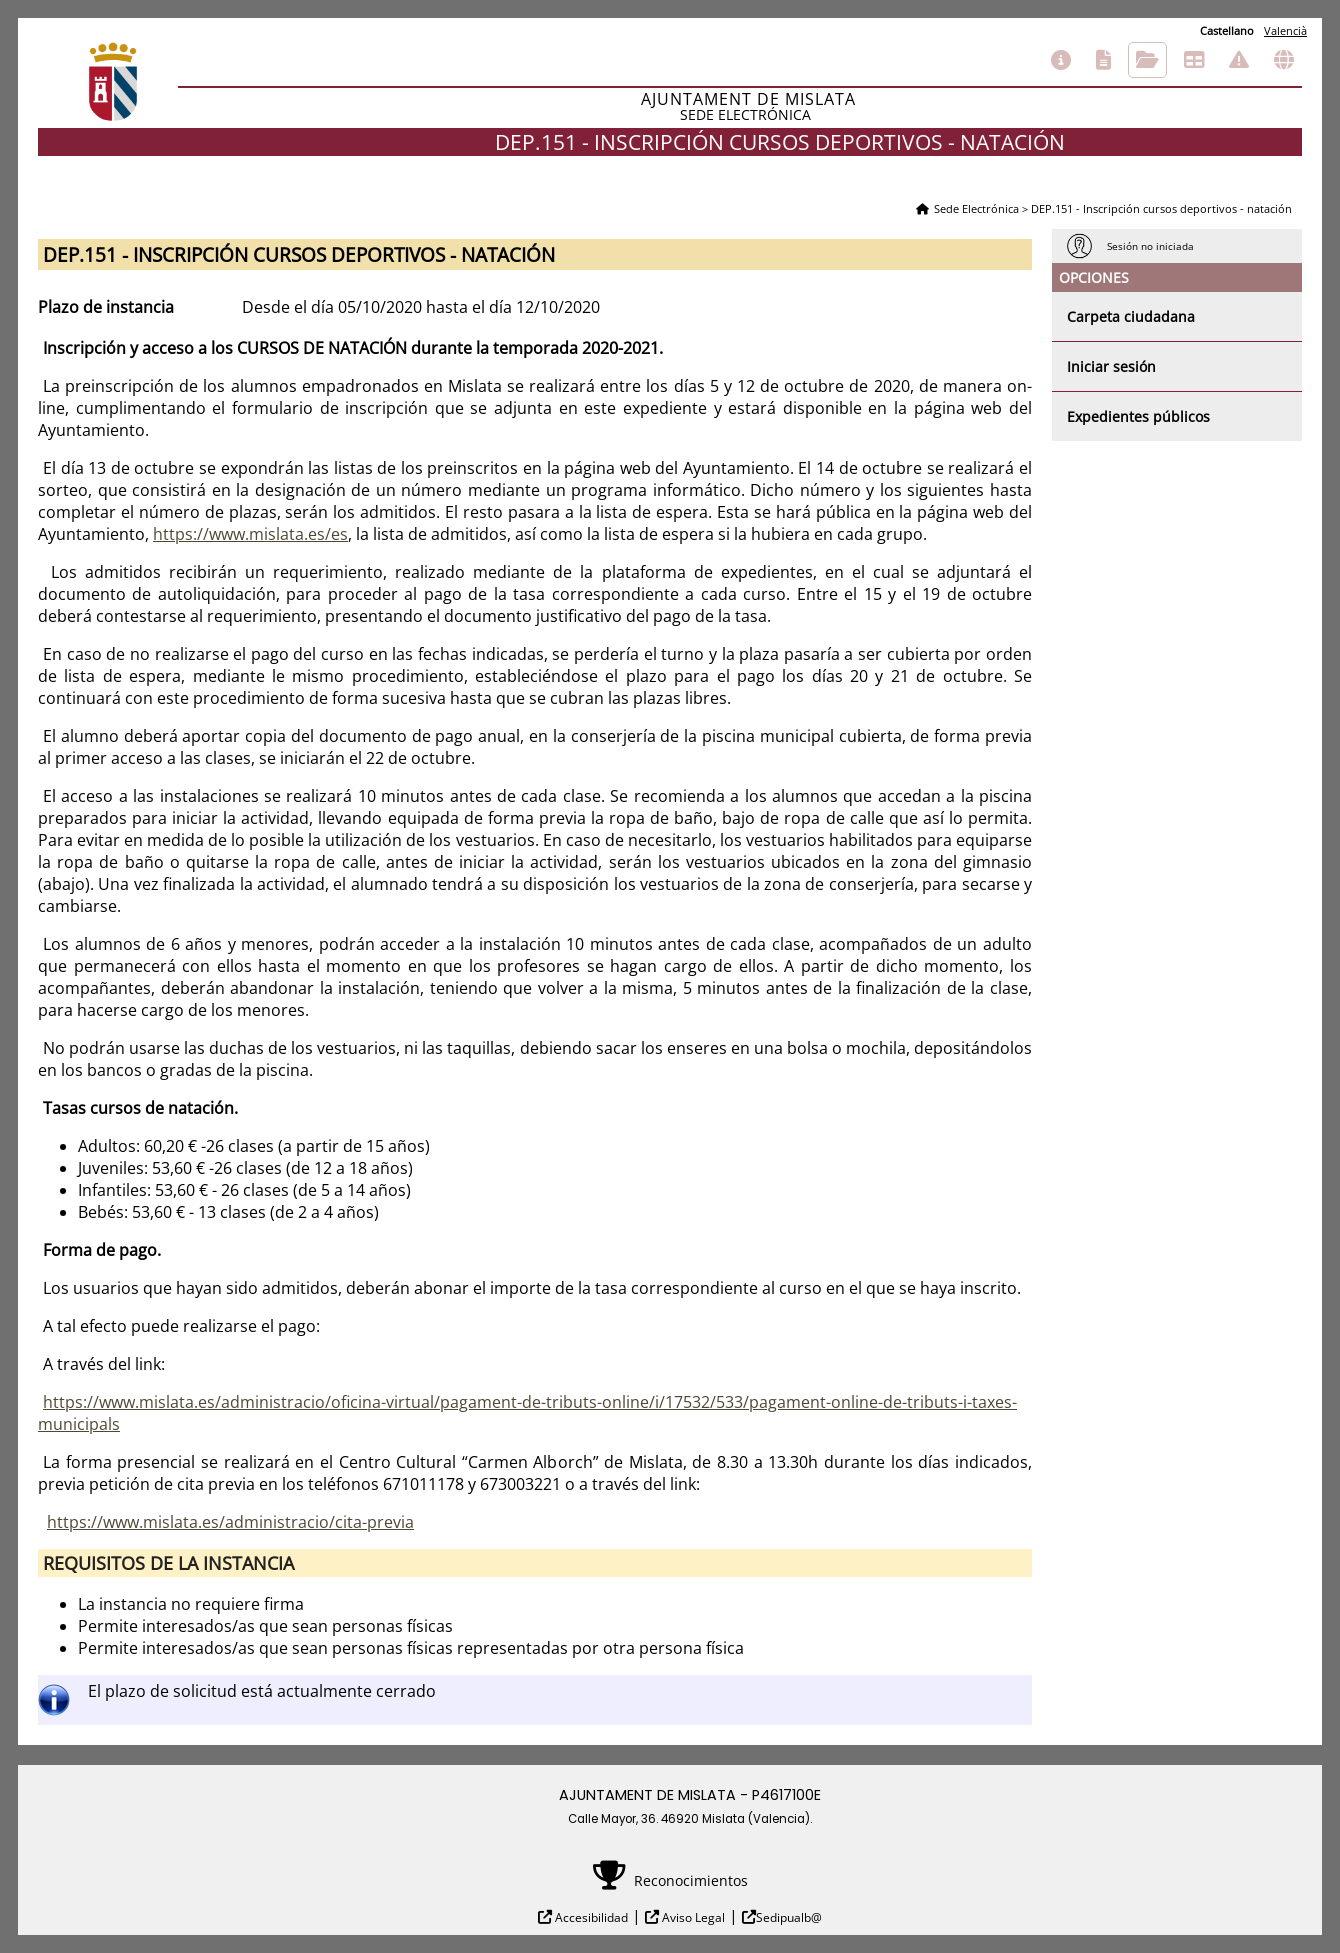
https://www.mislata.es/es (250, 534)
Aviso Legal (692, 1917)
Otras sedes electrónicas (1284, 60)
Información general (1061, 60)
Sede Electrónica (976, 208)
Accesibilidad (590, 1917)
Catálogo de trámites (1103, 60)
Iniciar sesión (1111, 366)
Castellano (1227, 30)
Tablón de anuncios (1194, 60)
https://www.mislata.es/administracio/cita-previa (230, 1522)
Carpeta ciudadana (1131, 316)
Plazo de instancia (106, 307)
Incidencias (1239, 60)
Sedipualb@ (789, 1917)
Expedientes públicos (1138, 416)
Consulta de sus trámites (1147, 60)
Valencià (1285, 30)
